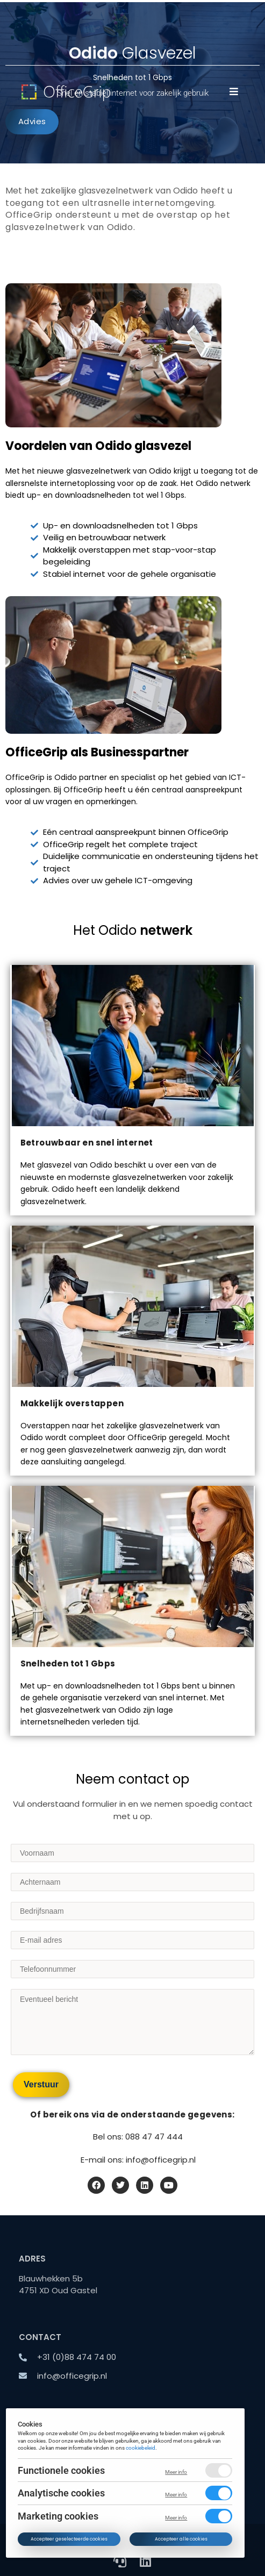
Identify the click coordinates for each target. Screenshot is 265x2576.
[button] (234, 91)
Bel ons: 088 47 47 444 (138, 2136)
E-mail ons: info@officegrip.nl (138, 2159)
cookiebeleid (141, 2448)
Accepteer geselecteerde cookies (69, 2539)
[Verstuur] (41, 2084)
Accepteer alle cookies (181, 2539)
